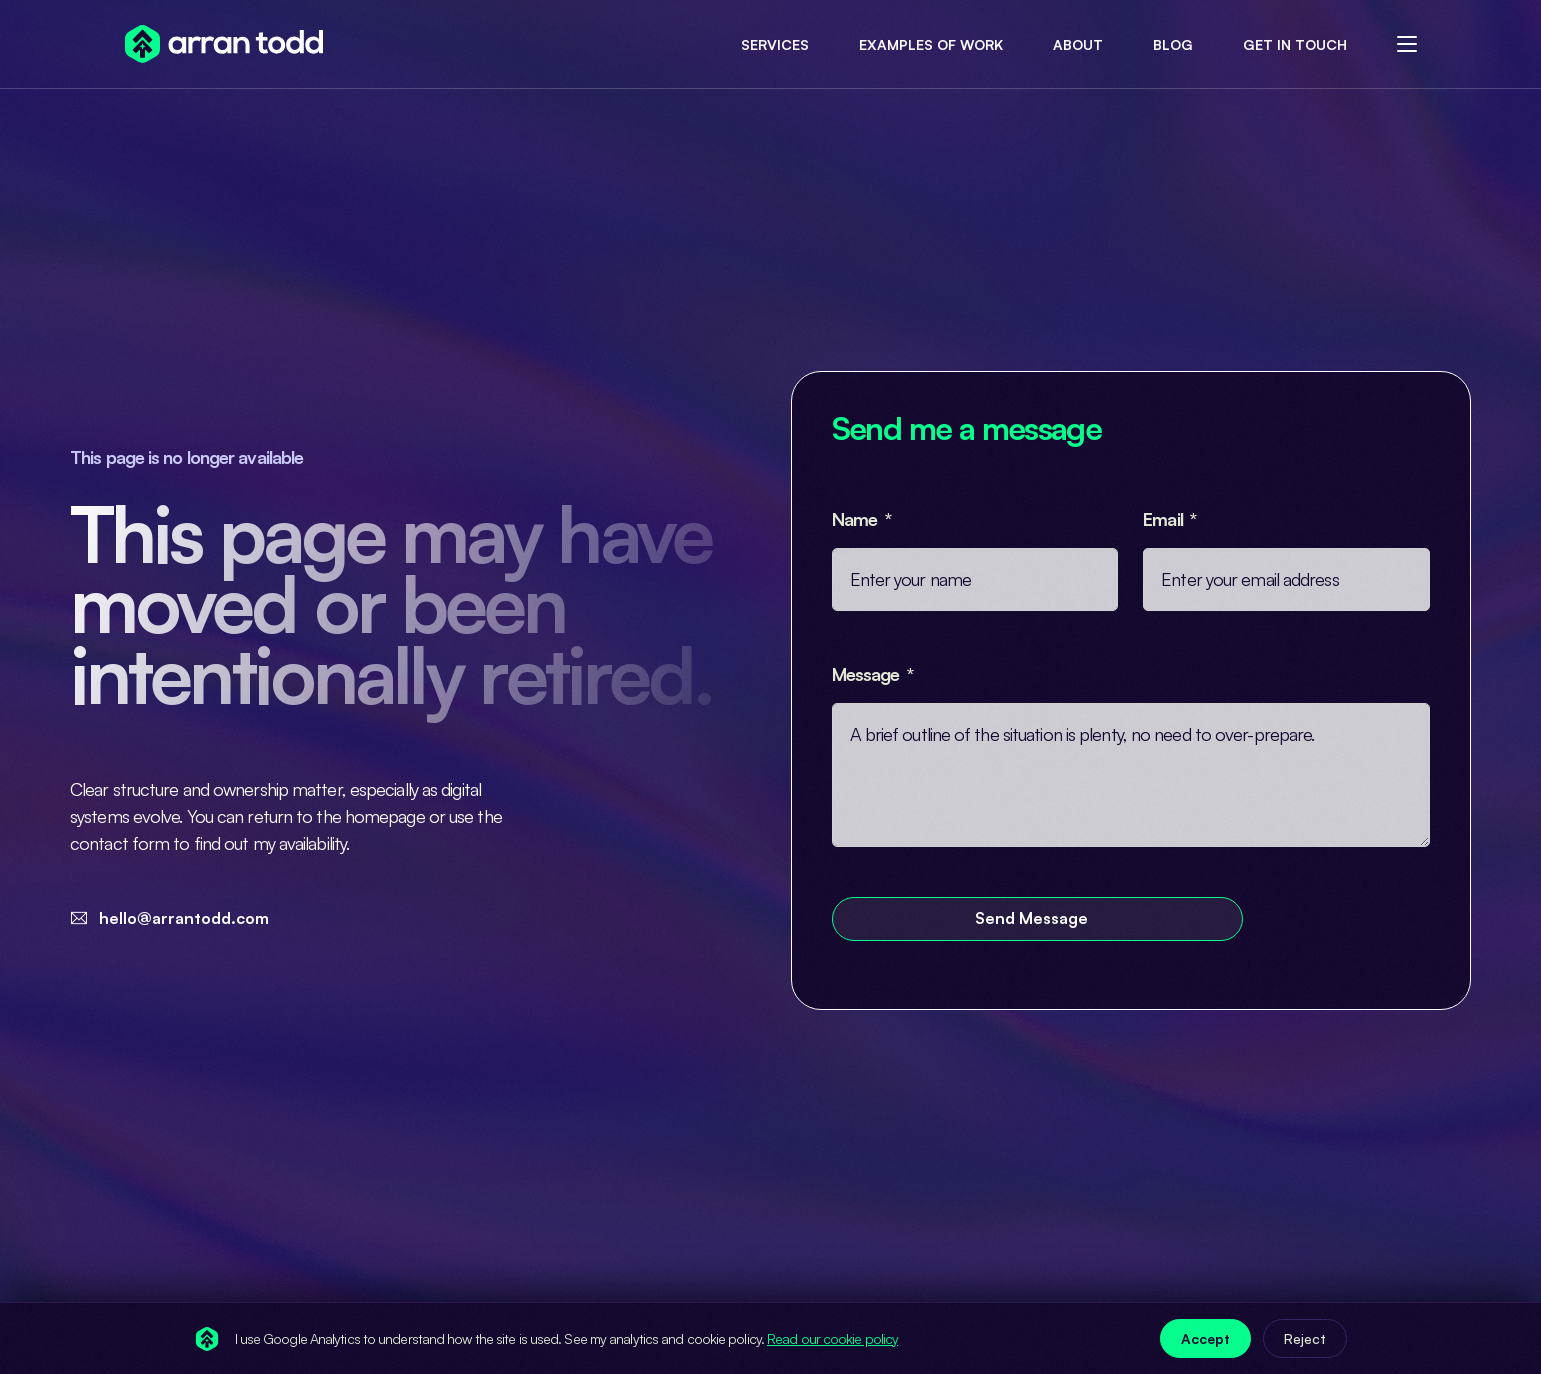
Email (1165, 519)
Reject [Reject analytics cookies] (1305, 1338)
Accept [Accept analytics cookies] (1205, 1338)
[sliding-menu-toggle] (1407, 44)
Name (857, 519)
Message (868, 674)
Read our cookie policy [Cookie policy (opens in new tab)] (832, 1338)
